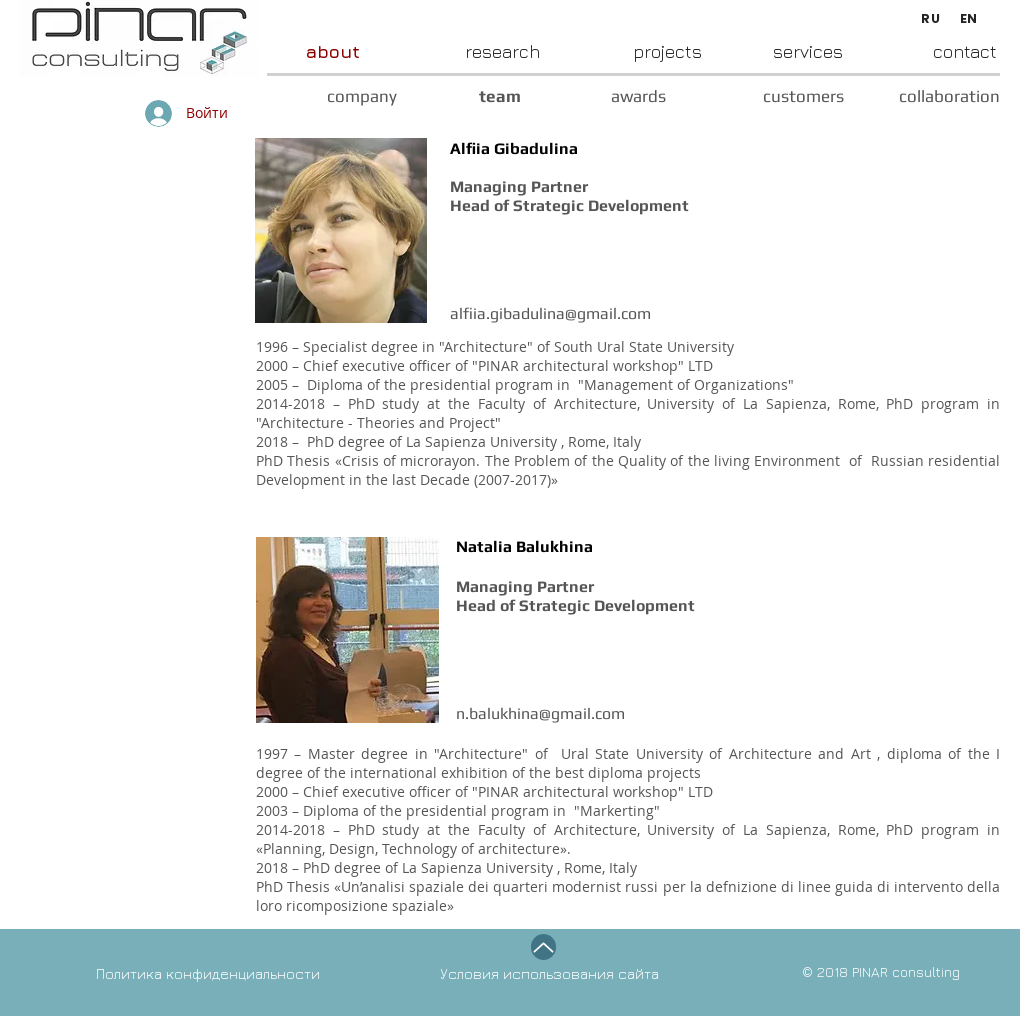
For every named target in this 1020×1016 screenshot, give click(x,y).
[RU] (931, 19)
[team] (459, 97)
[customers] (755, 97)
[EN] (969, 19)
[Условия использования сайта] (602, 973)
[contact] (920, 51)
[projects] (621, 51)
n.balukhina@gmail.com (540, 713)
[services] (772, 51)
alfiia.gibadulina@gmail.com (550, 313)
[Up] (543, 947)
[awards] (593, 97)
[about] (312, 51)
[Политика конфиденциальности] (250, 973)
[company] (325, 97)
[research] (450, 51)
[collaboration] (921, 97)
